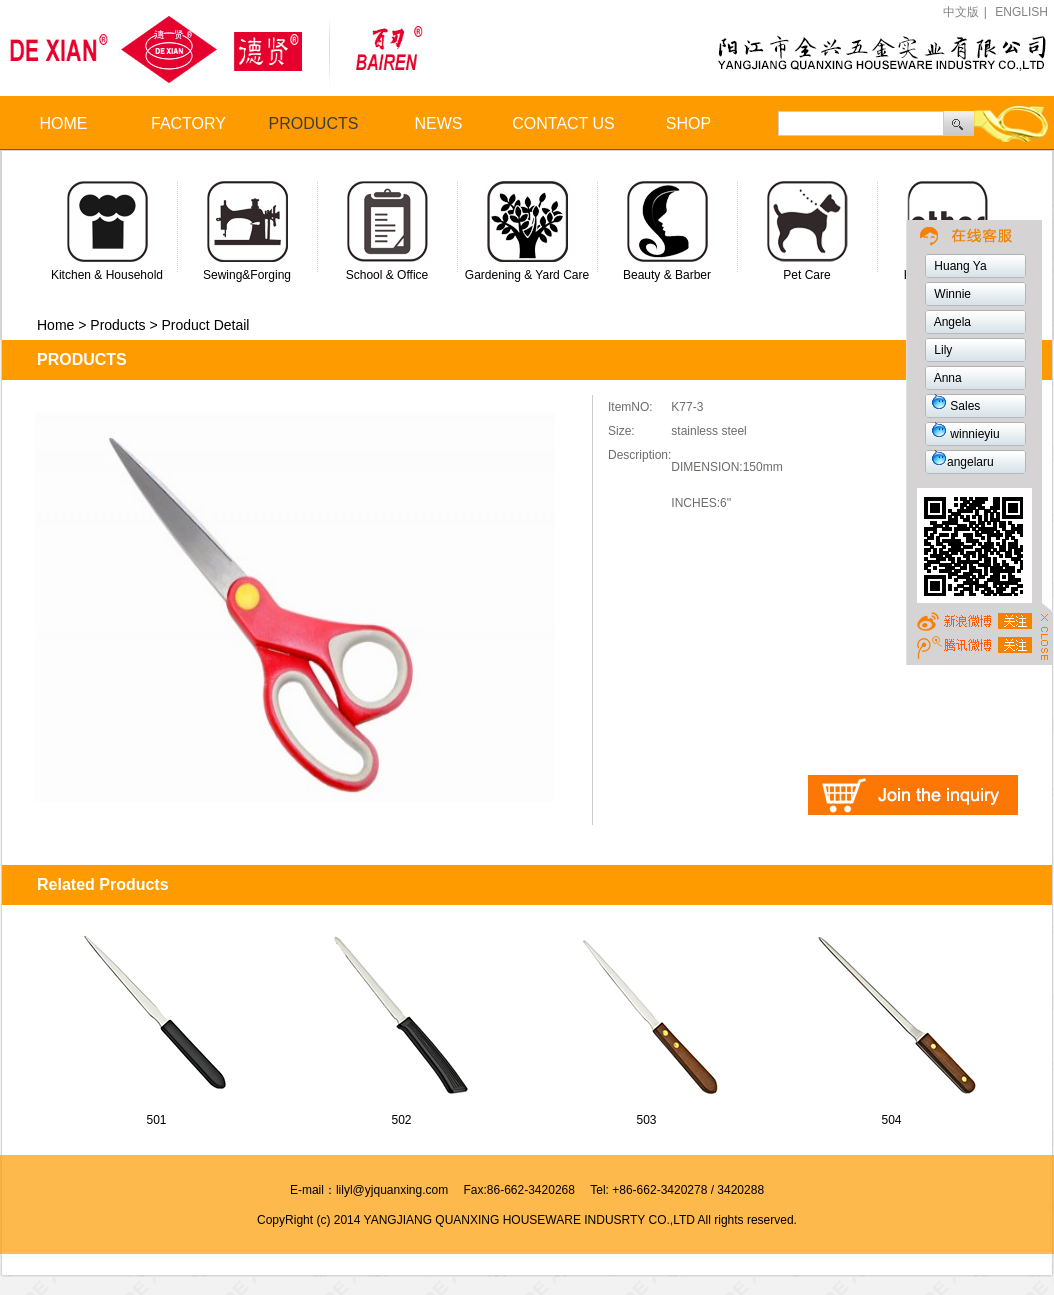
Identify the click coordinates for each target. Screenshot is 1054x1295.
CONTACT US (563, 123)
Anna (946, 378)
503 (646, 1120)
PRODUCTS (314, 123)
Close (1045, 635)
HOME (64, 123)
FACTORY (188, 123)
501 (156, 1120)
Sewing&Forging (247, 275)
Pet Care (806, 275)
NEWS (439, 123)
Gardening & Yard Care (527, 275)
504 (891, 1120)
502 (401, 1120)
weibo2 (936, 235)
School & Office (387, 275)
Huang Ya (959, 266)
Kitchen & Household (107, 275)
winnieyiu (965, 434)
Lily (941, 350)
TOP (973, 624)
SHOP (688, 123)
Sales (955, 406)
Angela (951, 322)
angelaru (962, 462)
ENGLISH (1021, 12)
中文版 (961, 12)
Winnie (951, 294)
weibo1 (973, 646)
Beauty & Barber (667, 275)
